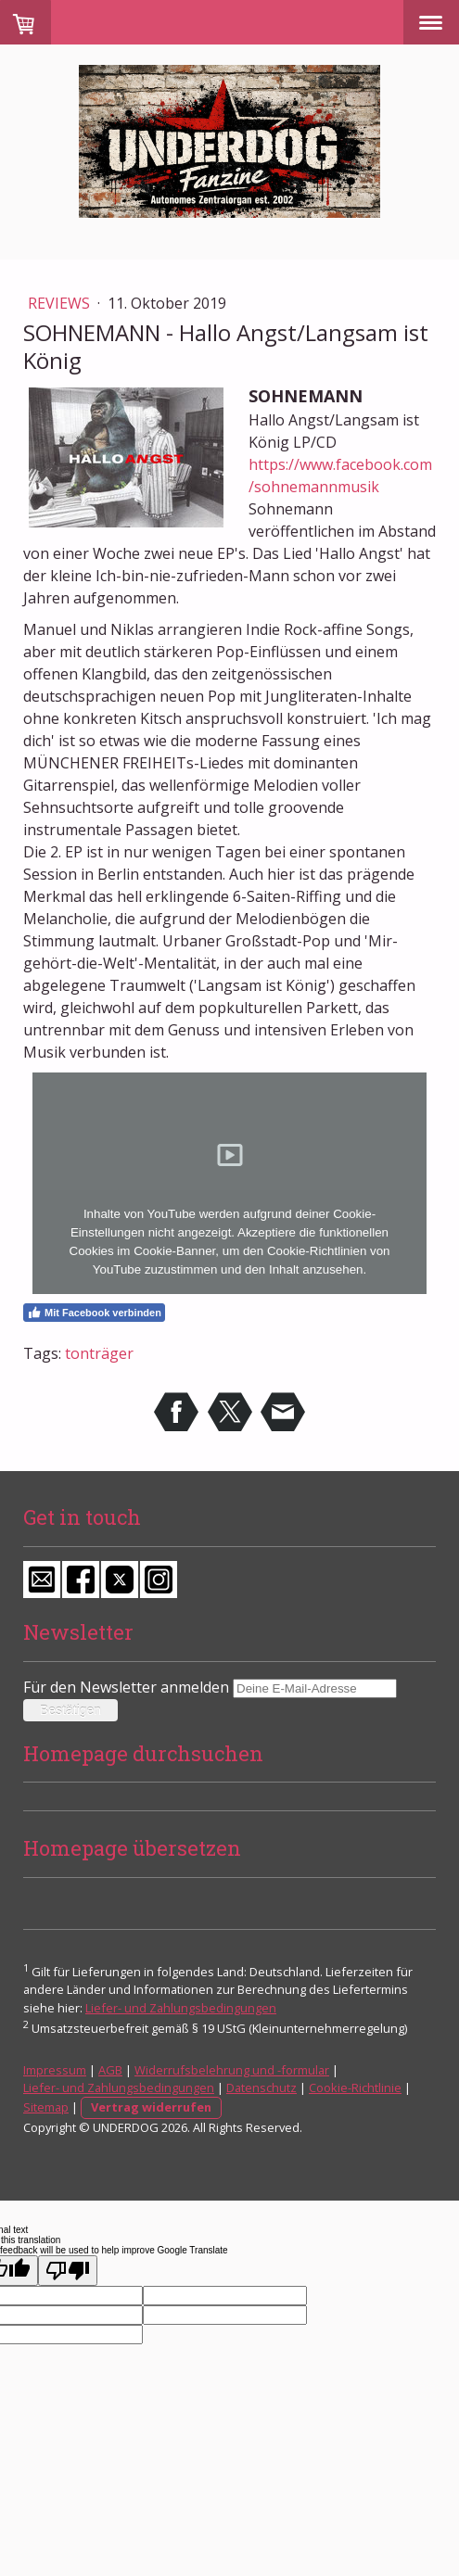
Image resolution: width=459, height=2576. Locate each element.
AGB (110, 2070)
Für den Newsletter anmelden (126, 1687)
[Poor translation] (67, 2270)
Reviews (61, 303)
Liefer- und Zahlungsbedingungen (180, 2007)
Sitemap (46, 2107)
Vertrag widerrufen (151, 2107)
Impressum (54, 2070)
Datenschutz (261, 2087)
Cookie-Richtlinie (355, 2087)
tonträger (99, 1353)
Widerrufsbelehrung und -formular (231, 2070)
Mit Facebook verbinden (94, 1312)
